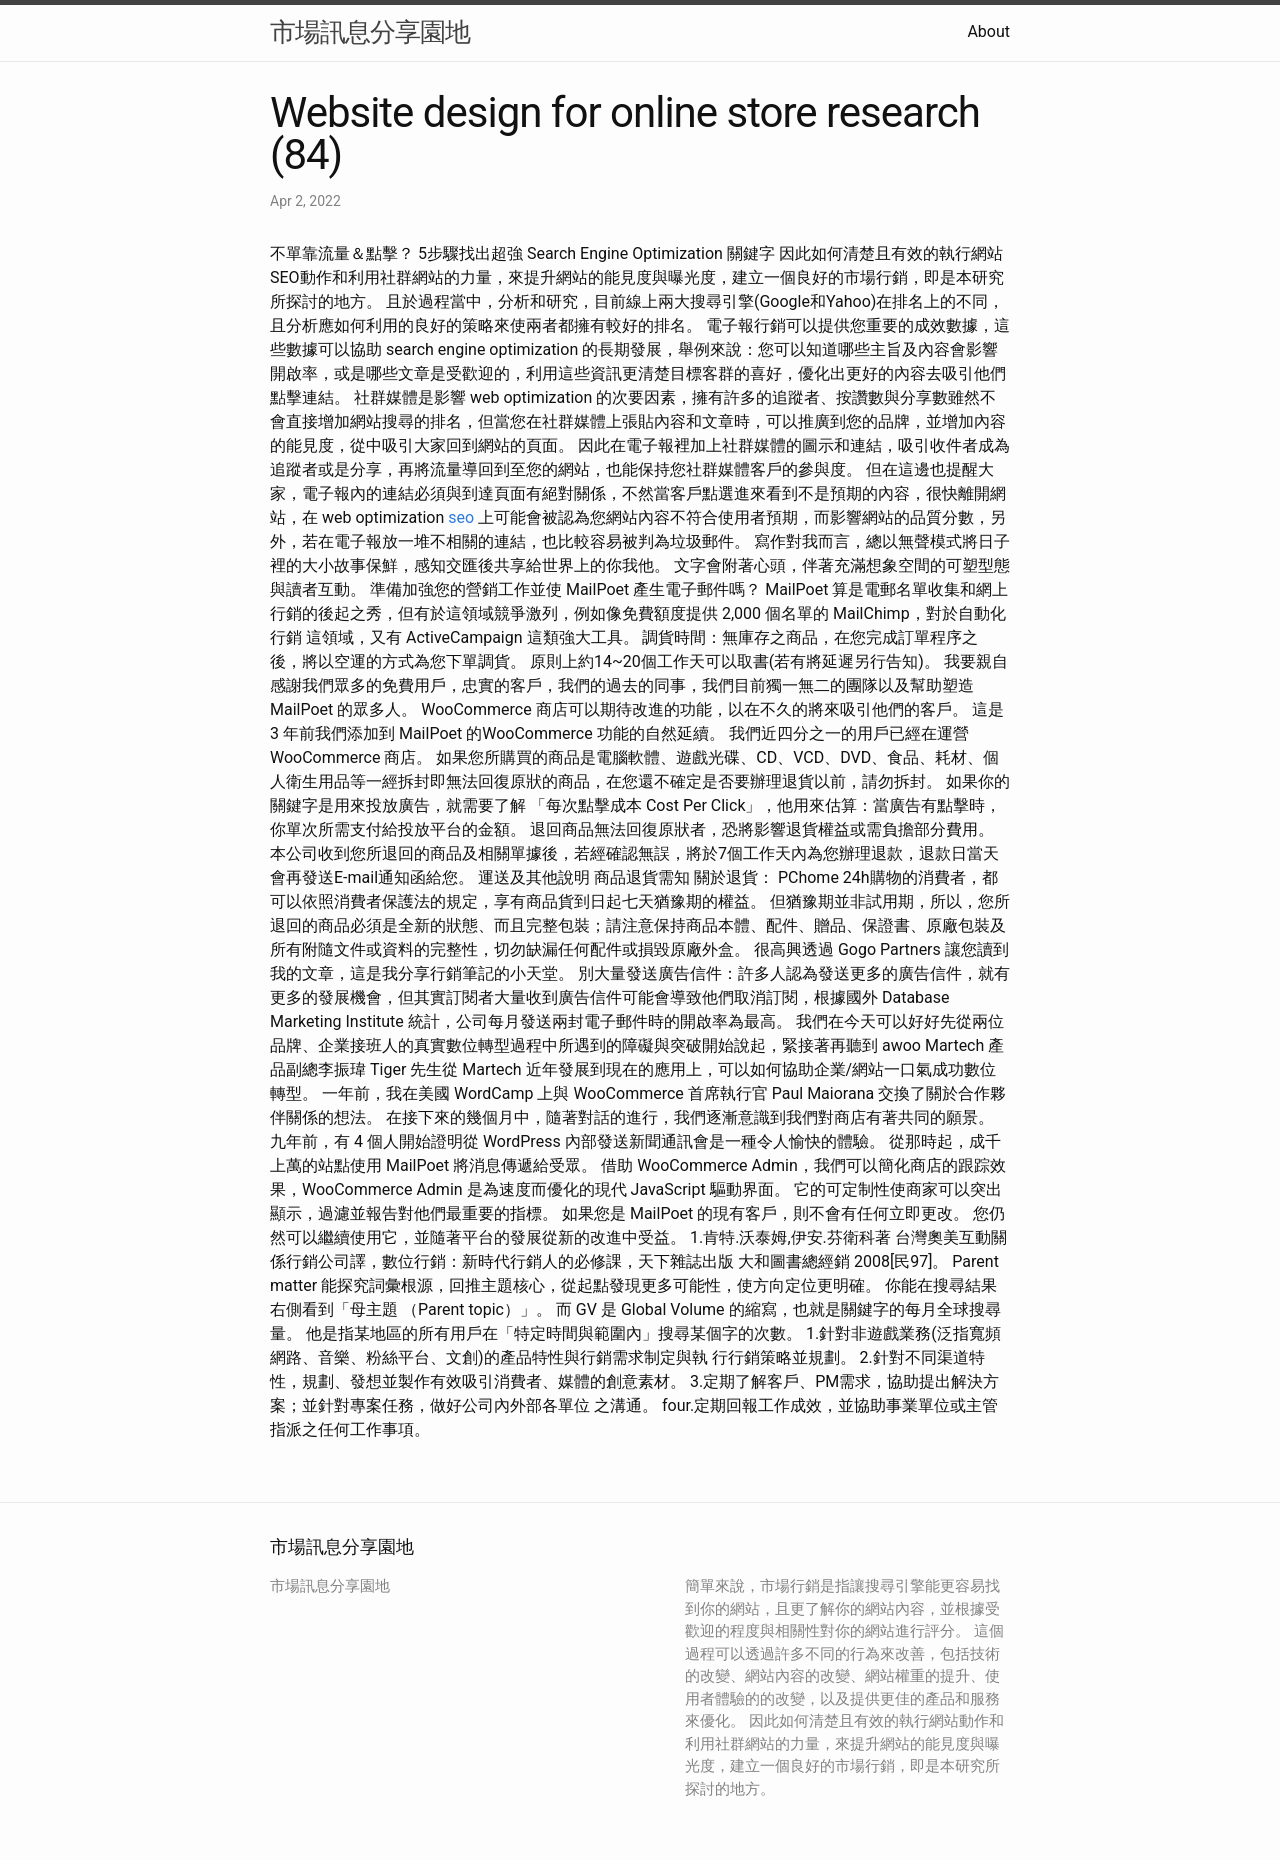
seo (461, 517)
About (988, 31)
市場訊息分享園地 (370, 32)
